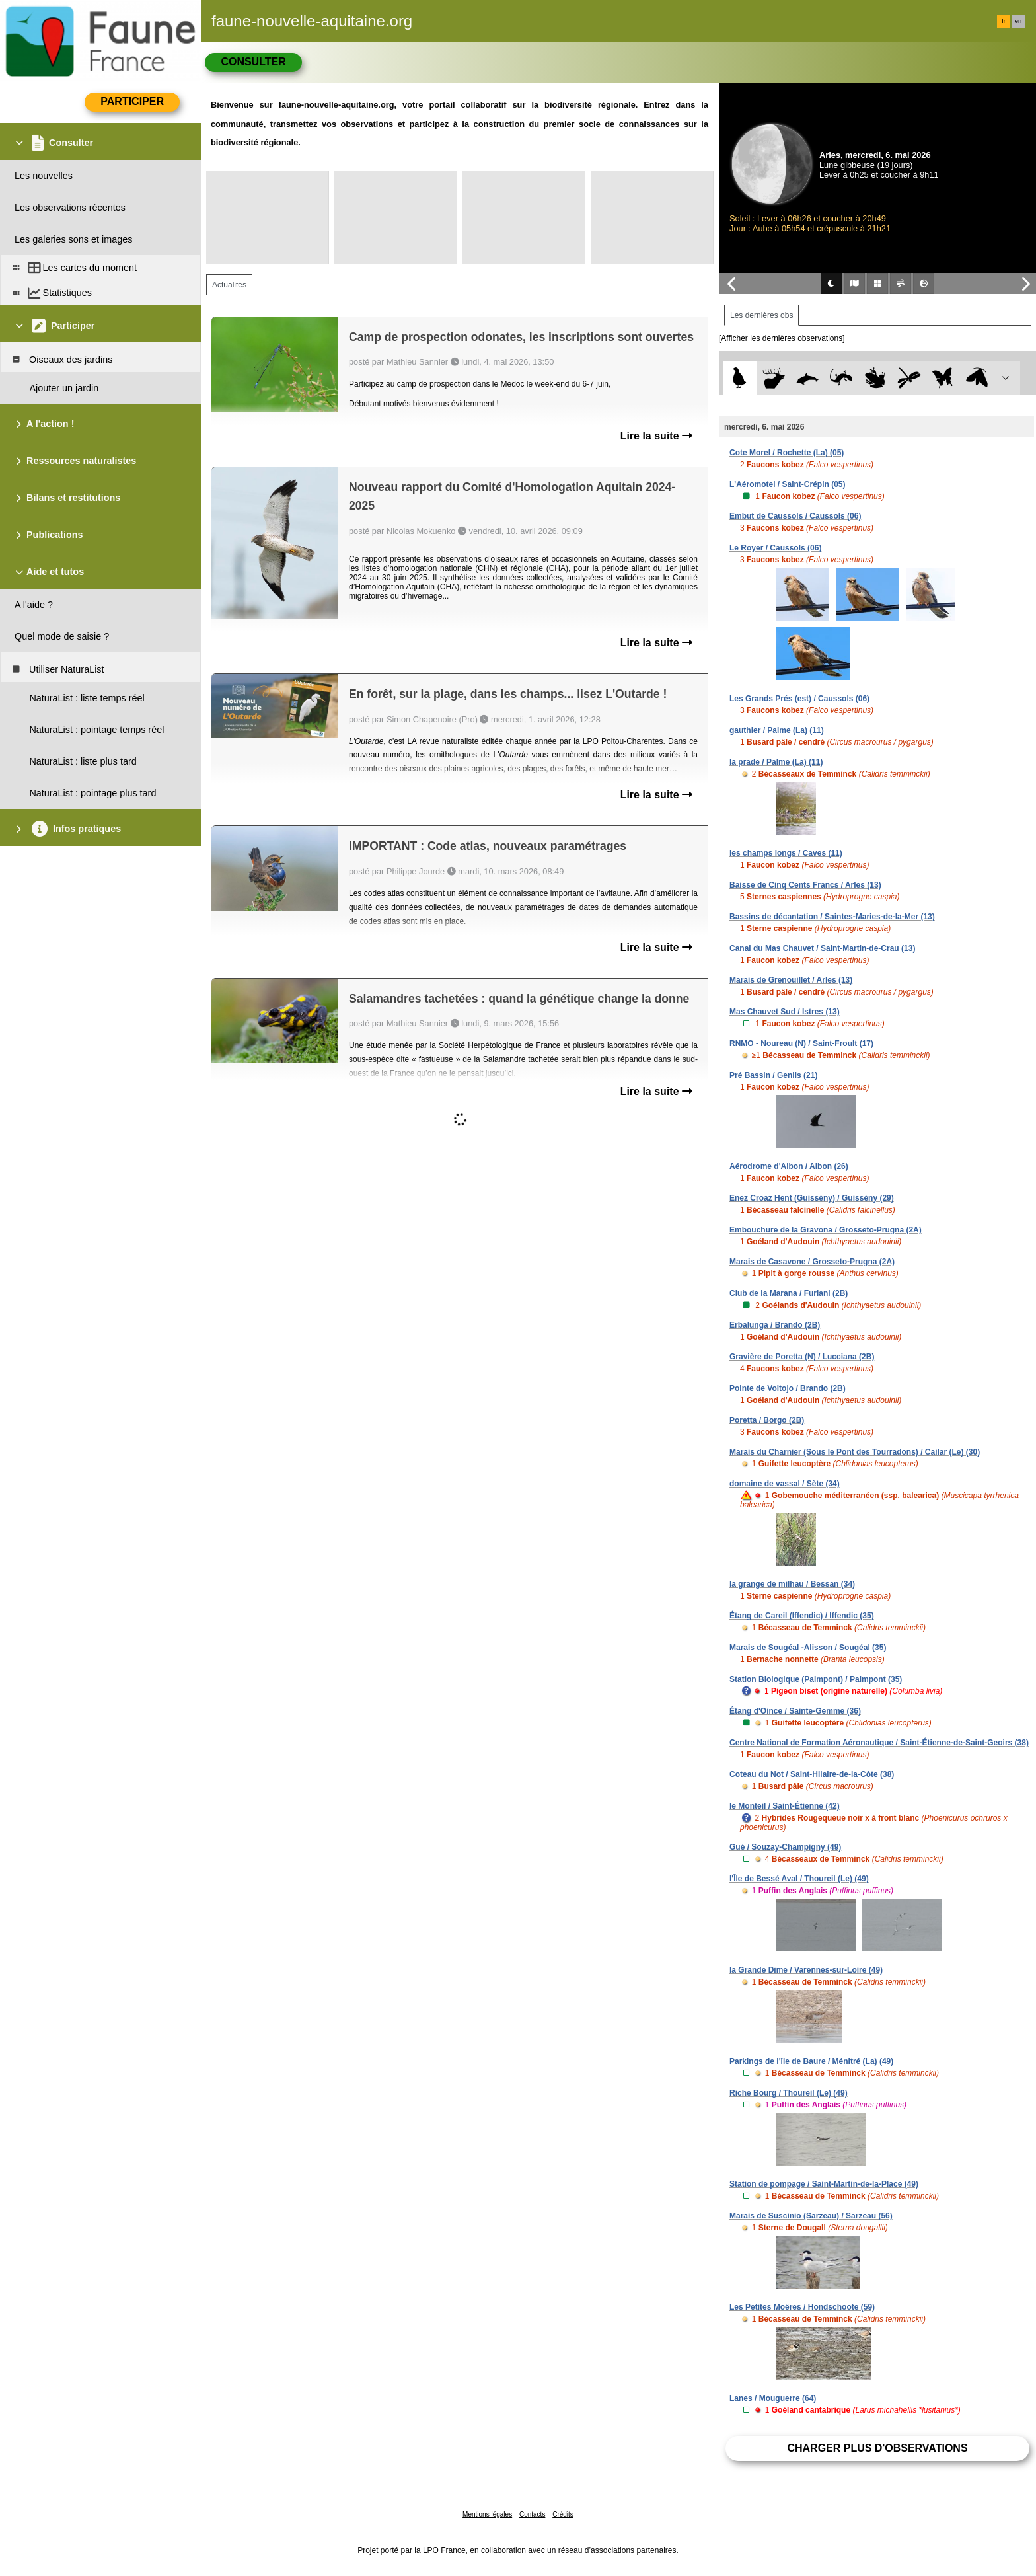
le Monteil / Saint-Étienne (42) (784, 1806)
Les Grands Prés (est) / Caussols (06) (799, 698)
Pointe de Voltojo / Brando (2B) (787, 1388)
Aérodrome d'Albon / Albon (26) (788, 1166)
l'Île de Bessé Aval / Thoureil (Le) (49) (799, 1878)
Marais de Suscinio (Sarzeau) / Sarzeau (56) (811, 2215)
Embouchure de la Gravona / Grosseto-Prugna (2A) (825, 1229)
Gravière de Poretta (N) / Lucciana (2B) (801, 1356)
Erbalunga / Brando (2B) (774, 1325)
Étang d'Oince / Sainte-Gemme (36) (795, 1711)
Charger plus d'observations (877, 2448)
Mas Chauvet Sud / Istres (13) (784, 1011)
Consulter (253, 61)
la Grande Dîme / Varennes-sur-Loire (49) (806, 1970)
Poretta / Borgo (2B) (766, 1420)
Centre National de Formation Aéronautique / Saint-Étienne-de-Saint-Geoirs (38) (879, 1742)
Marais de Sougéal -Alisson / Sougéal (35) (807, 1647)
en (1018, 21)
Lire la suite (656, 435)
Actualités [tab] (229, 284)
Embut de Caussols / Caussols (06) (795, 516)
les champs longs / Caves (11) (785, 853)
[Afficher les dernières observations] (782, 338)
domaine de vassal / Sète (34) (784, 1483)
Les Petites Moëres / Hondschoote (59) (802, 2307)
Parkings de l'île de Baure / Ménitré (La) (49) (811, 2061)
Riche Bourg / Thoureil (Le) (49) (788, 2093)
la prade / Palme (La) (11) (776, 762)
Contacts (532, 2514)
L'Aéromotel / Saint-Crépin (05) (787, 484)
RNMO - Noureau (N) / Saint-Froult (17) (801, 1043)
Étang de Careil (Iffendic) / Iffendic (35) (801, 1615)
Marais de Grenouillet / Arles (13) (790, 980)
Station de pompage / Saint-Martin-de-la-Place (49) (823, 2184)
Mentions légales (487, 2514)
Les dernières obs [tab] (761, 315)
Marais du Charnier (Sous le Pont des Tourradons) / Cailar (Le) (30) (854, 1452)
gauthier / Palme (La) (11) (776, 730)
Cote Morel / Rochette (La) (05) (786, 452)
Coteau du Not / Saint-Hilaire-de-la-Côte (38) (811, 1774)
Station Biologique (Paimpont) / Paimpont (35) (815, 1679)
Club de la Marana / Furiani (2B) (788, 1293)
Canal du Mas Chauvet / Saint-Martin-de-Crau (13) (822, 948)
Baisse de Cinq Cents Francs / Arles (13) (805, 885)
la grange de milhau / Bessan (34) (792, 1584)
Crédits (563, 2514)
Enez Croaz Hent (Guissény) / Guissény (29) (811, 1198)
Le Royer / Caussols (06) (775, 547)
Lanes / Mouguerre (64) (772, 2398)
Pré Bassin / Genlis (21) (773, 1075)
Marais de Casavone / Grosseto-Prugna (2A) (812, 1261)
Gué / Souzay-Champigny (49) (785, 1847)
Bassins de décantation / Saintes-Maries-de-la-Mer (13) (832, 916)
